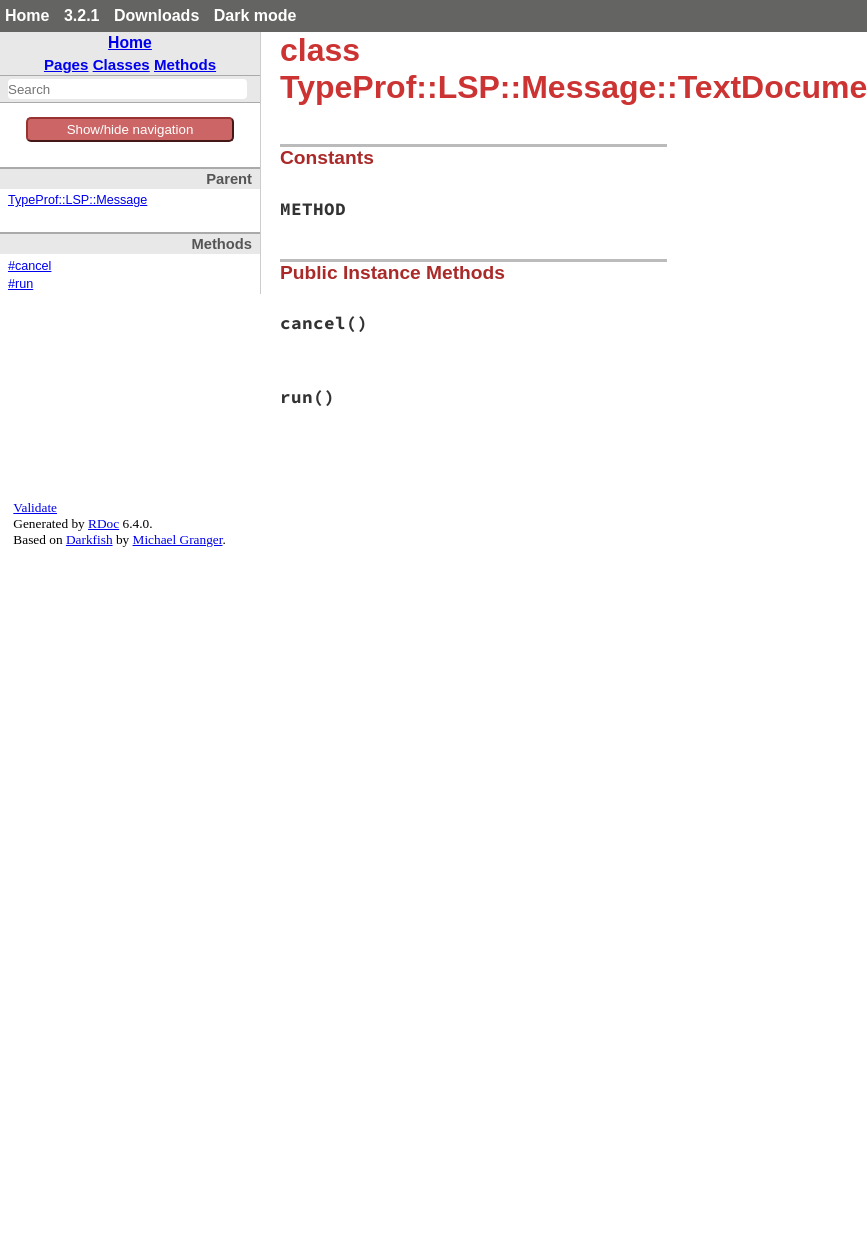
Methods (185, 64)
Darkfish (89, 539)
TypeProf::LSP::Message (77, 200)
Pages (66, 64)
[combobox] (127, 89)
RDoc (103, 523)
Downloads (156, 15)
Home (27, 15)
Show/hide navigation (130, 129)
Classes (121, 64)
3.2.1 (82, 15)
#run (20, 284)
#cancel (29, 266)
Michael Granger (178, 539)
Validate (35, 507)
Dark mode (255, 15)
